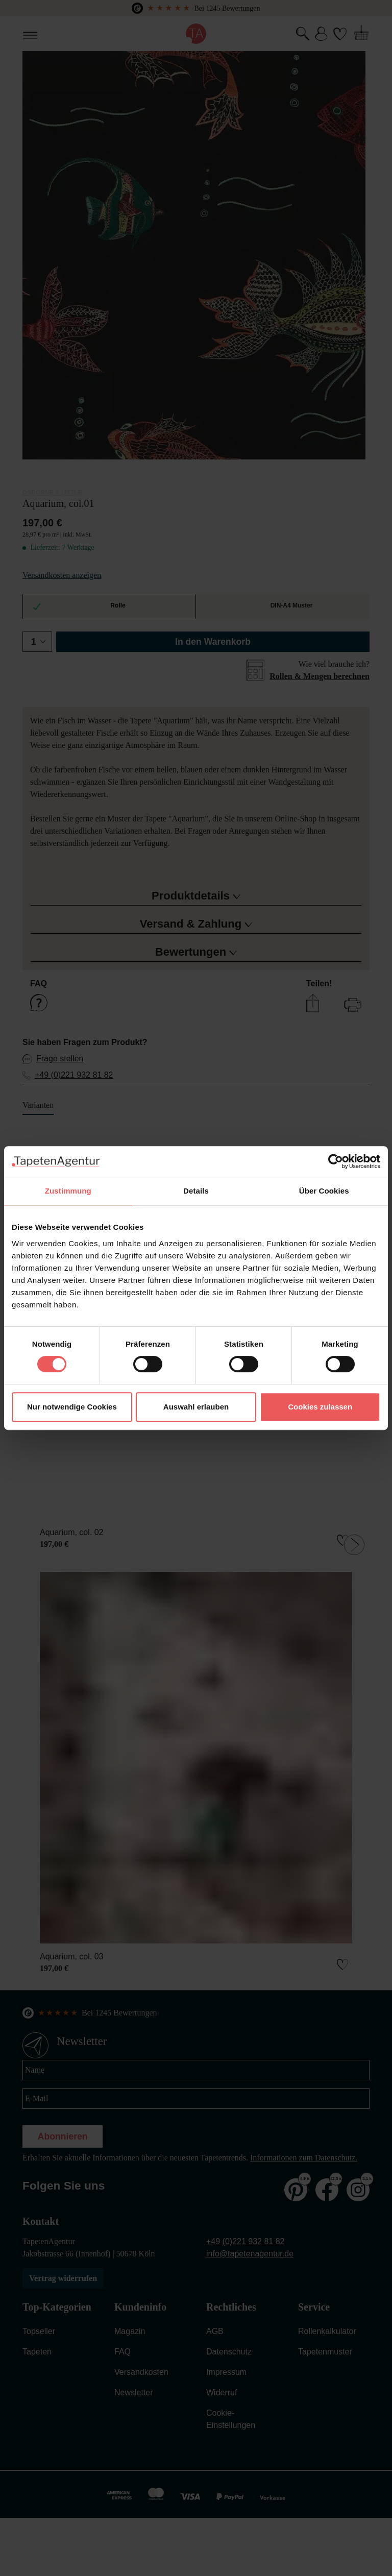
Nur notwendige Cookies (72, 1406)
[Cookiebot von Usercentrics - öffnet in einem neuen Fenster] (335, 1161)
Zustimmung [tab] (68, 1190)
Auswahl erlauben (196, 1406)
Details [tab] (196, 1190)
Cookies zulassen (320, 1406)
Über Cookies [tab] (324, 1190)
